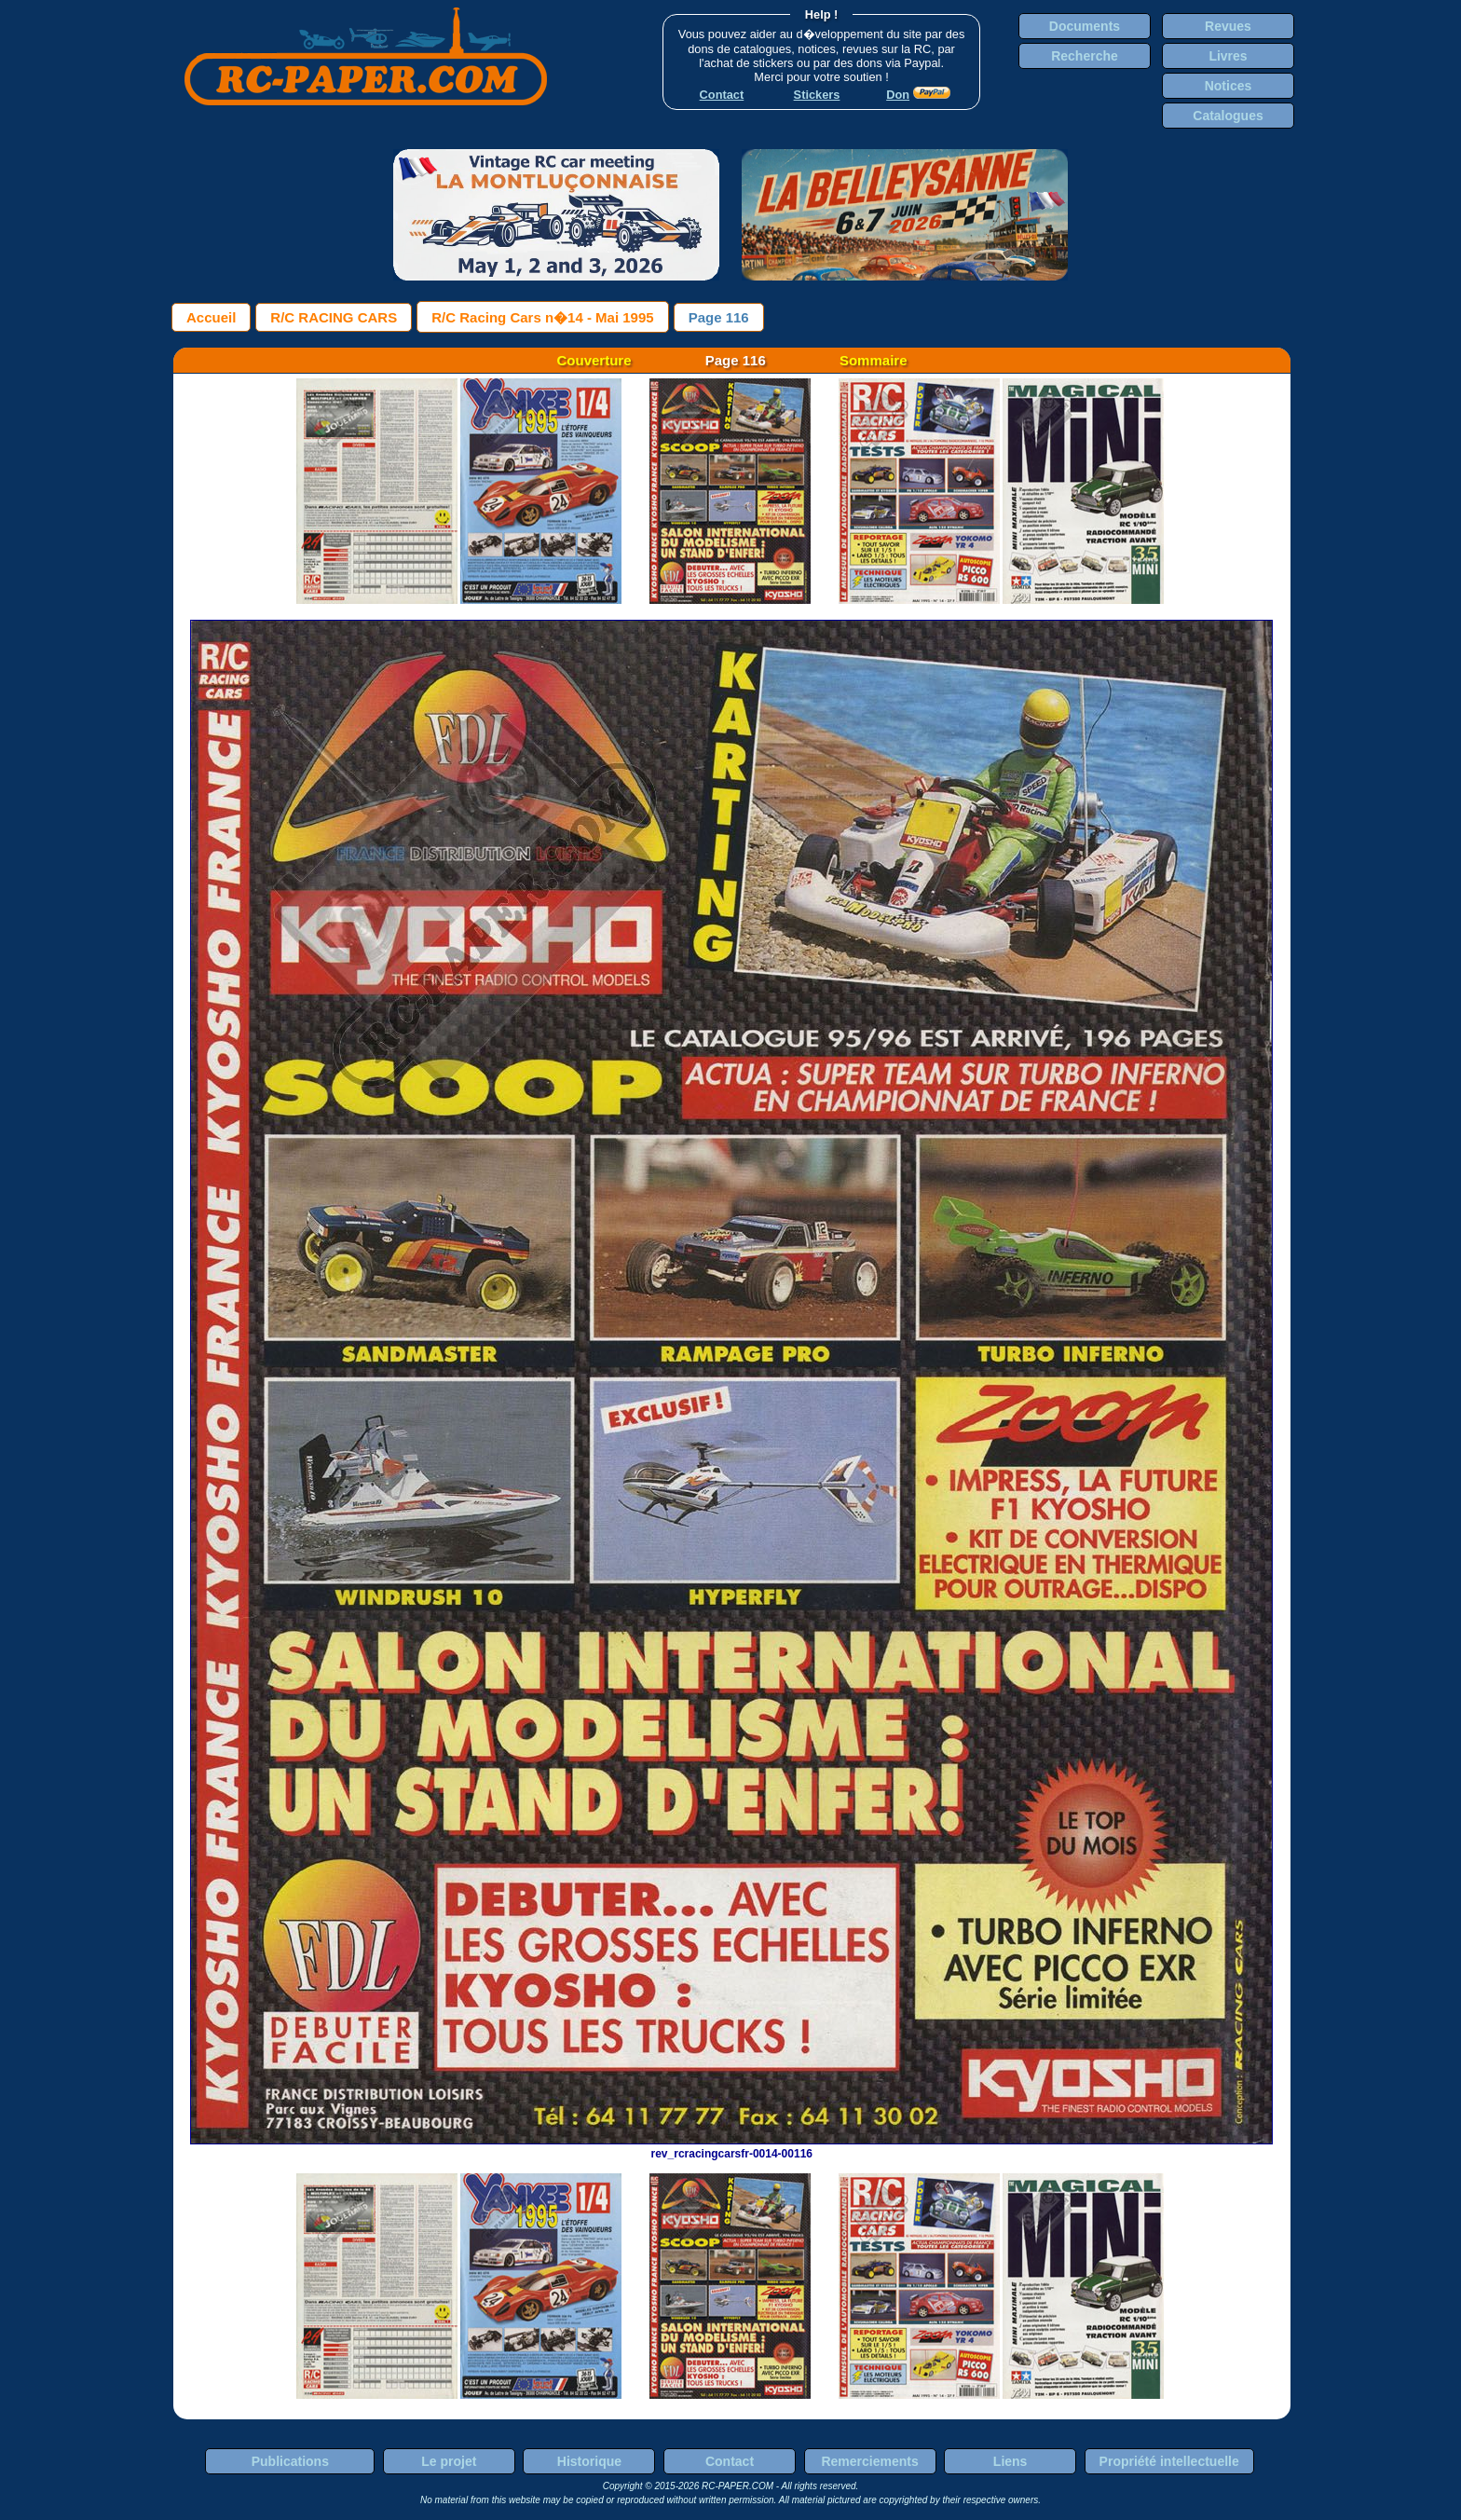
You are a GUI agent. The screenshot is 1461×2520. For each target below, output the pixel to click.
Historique (589, 2461)
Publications (290, 2461)
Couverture (594, 360)
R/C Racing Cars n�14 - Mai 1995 (542, 317)
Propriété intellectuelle (1169, 2461)
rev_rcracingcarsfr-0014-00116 (731, 2147)
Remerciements (869, 2461)
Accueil (211, 317)
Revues (1228, 26)
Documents (1084, 26)
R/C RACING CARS (333, 317)
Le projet (448, 2461)
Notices (1228, 85)
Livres (1227, 55)
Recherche (1084, 55)
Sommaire (874, 360)
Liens (1010, 2461)
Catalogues (1228, 115)
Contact (729, 2461)
